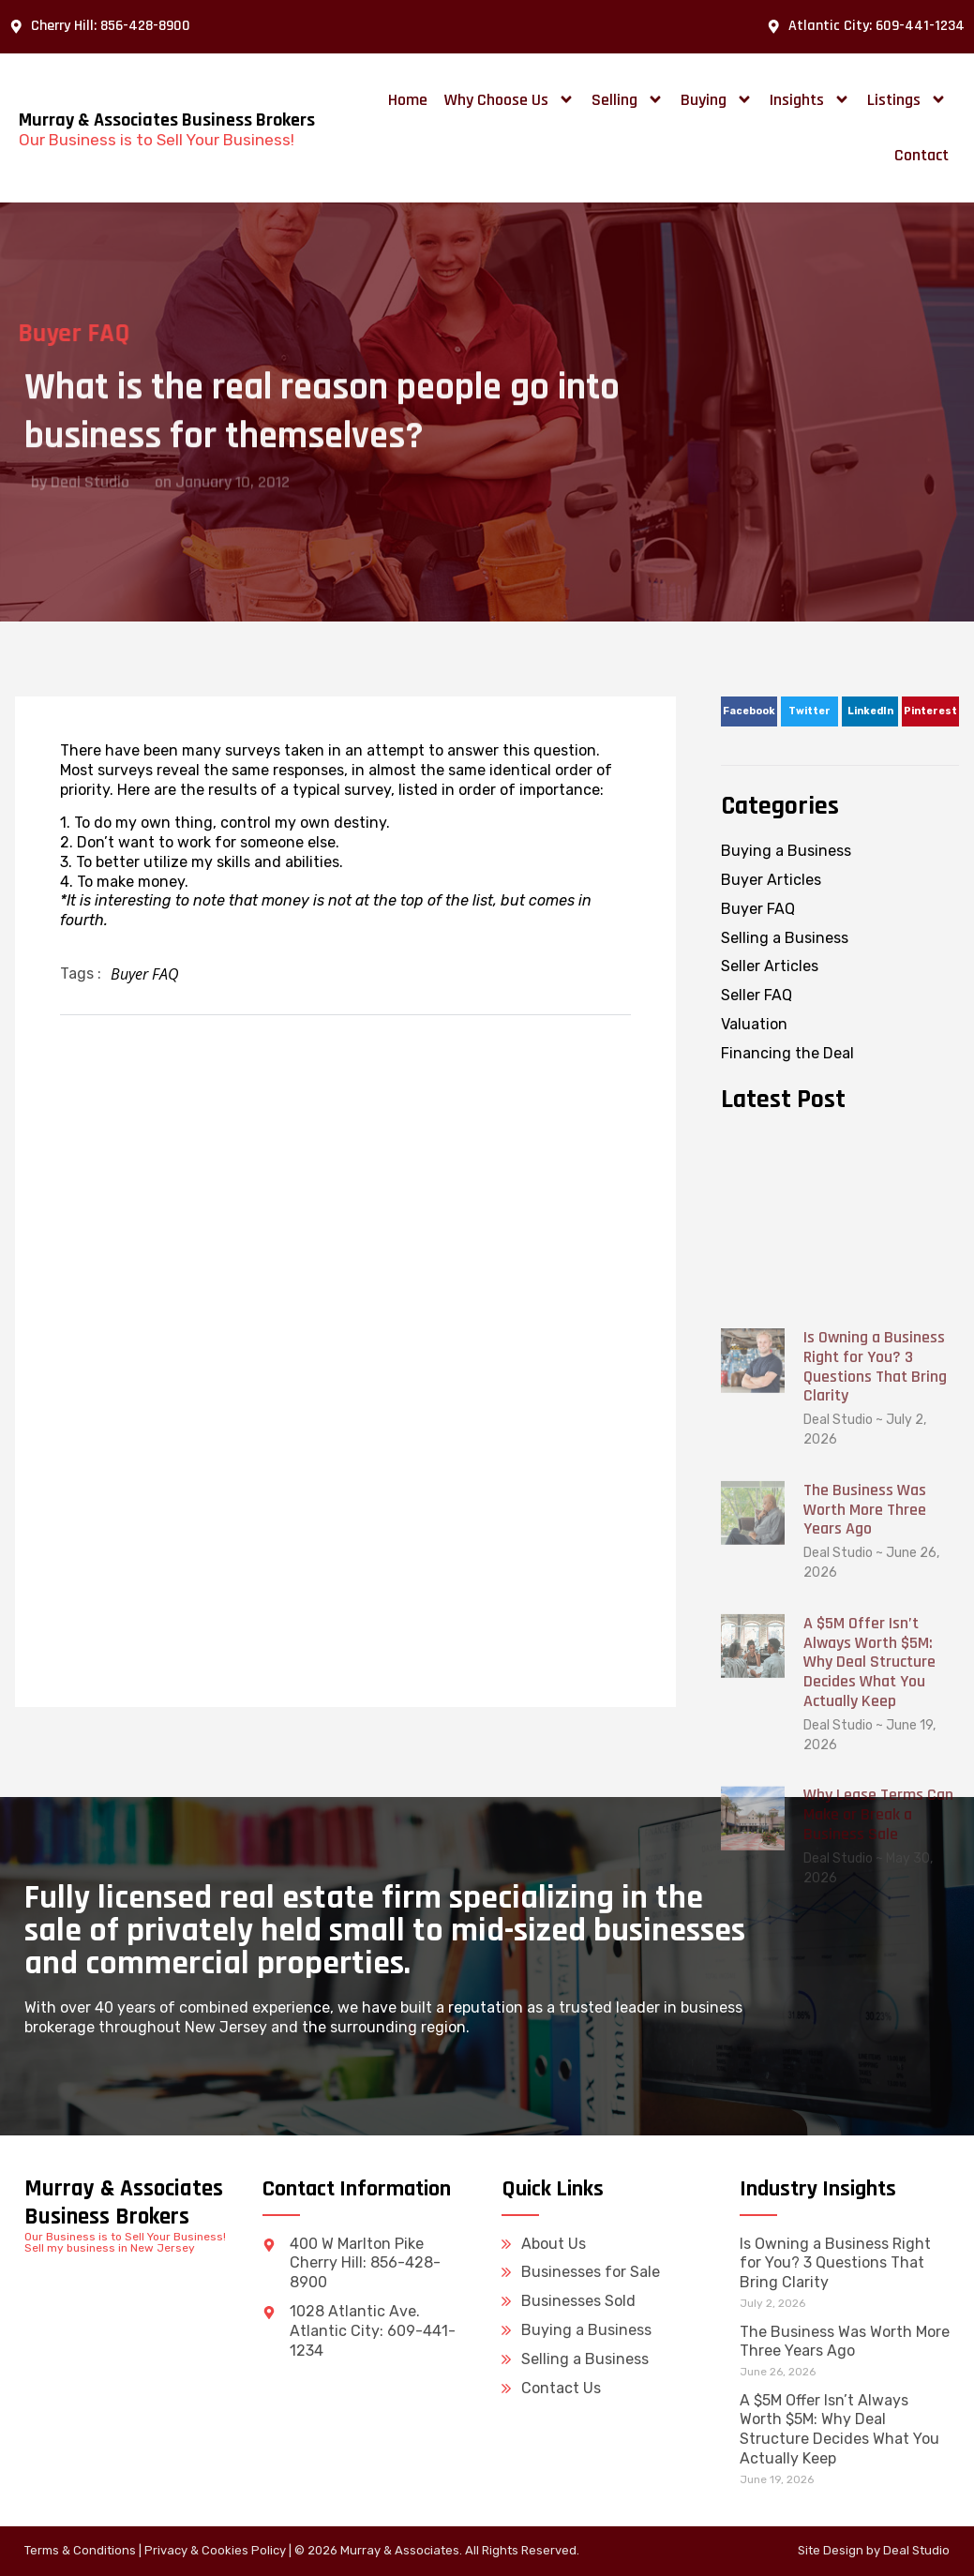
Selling (628, 99)
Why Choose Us (509, 99)
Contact (921, 155)
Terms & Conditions (80, 2550)
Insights (810, 99)
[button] (749, 711)
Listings (907, 99)
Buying (717, 99)
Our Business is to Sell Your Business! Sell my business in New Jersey (125, 2242)
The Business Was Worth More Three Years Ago (864, 1839)
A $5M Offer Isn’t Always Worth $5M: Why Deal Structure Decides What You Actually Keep (869, 1992)
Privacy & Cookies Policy (215, 2550)
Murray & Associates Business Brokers (167, 120)
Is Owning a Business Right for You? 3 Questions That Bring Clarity (875, 1697)
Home (407, 100)
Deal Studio (916, 2550)
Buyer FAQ (145, 974)
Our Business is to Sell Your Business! (156, 139)
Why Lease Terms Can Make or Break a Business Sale (878, 2145)
